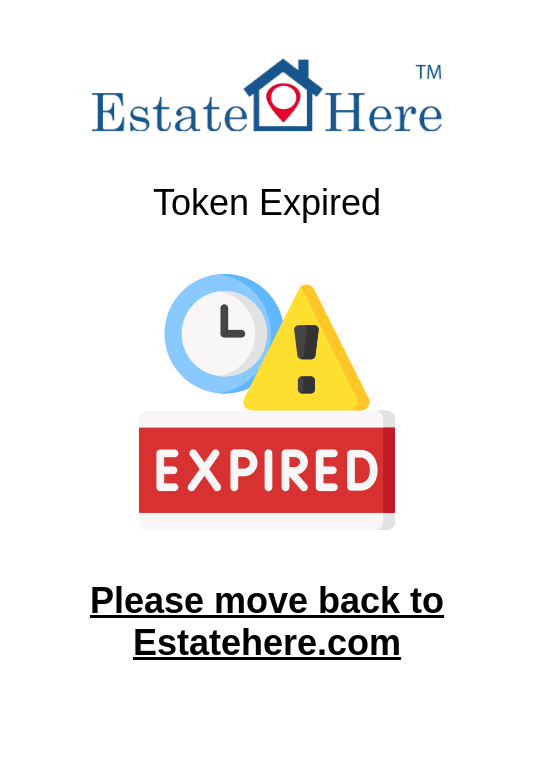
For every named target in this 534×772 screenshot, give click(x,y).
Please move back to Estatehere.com (267, 621)
